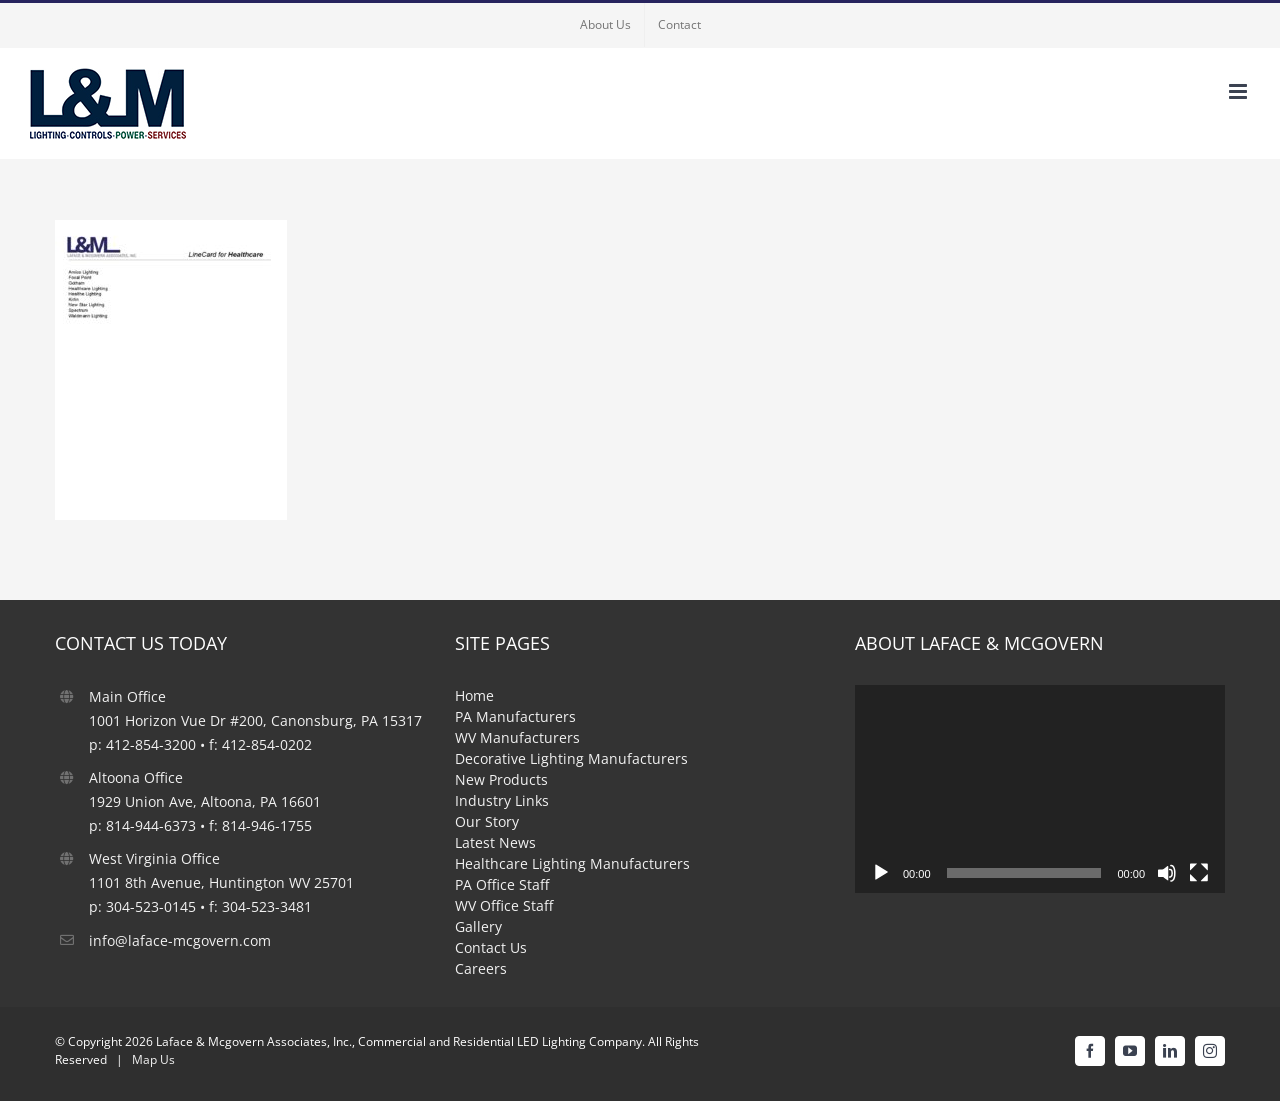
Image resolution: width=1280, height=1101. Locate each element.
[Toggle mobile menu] (1239, 91)
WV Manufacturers (517, 737)
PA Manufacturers (515, 716)
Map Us (153, 1059)
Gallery (478, 926)
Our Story (487, 821)
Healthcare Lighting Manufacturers (572, 863)
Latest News (495, 842)
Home (474, 695)
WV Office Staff (504, 905)
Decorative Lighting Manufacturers (571, 758)
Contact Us (491, 947)
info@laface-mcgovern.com (180, 940)
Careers (481, 968)
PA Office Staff (502, 884)
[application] (1040, 789)
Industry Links (502, 800)
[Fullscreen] (1199, 873)
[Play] (881, 873)
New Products (501, 779)
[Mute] (1167, 873)
